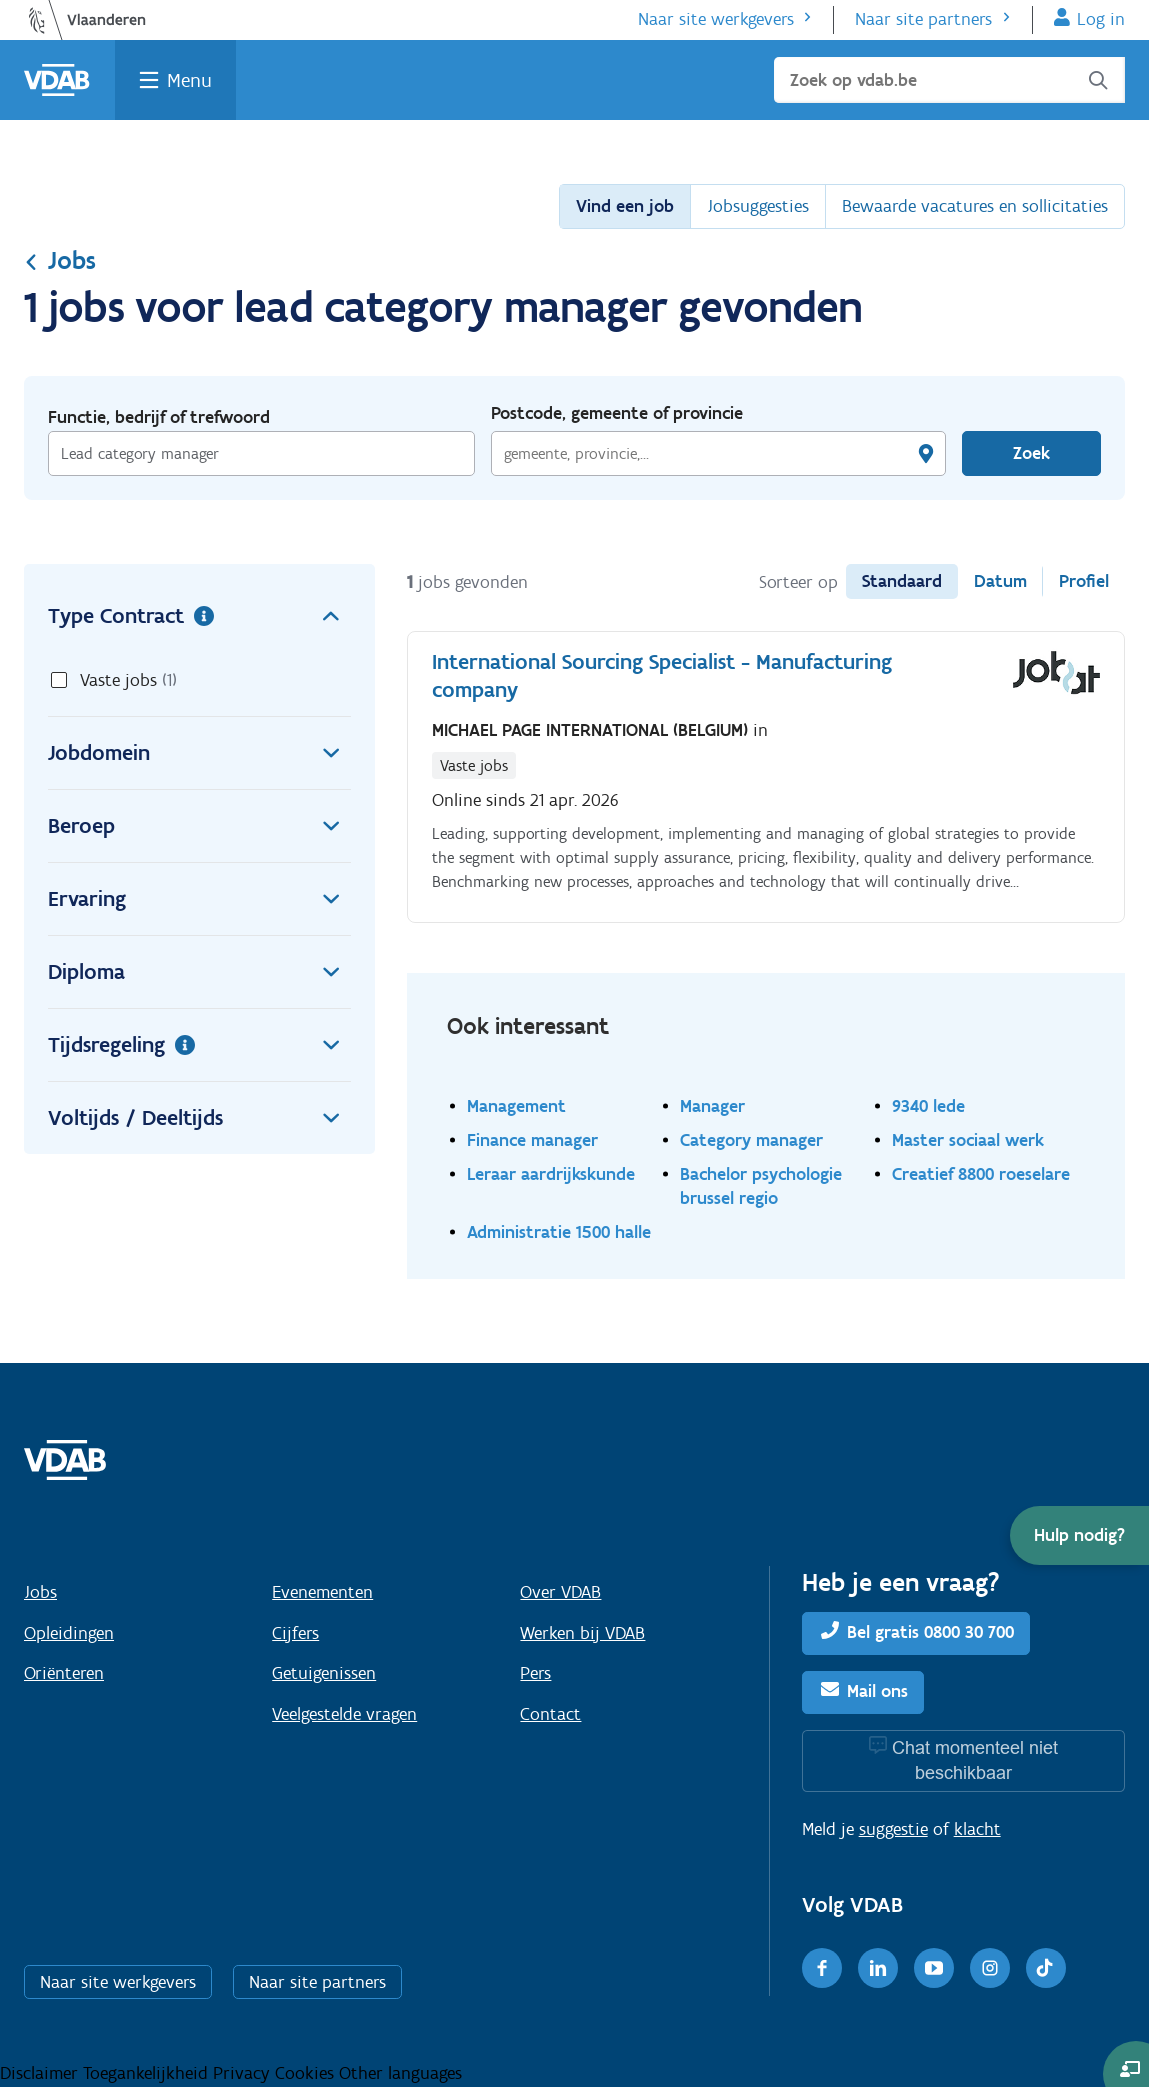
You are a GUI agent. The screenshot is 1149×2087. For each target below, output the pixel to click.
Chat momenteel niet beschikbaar (975, 1760)
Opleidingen (69, 1633)
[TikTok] (1046, 1968)
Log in (1101, 19)
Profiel (1084, 581)
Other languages (400, 2073)
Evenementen (322, 1592)
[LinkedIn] (878, 1968)
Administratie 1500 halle (559, 1231)
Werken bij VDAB (582, 1633)
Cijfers (295, 1633)
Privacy (244, 2073)
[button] (1079, 1535)
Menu (189, 80)
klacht (977, 1829)
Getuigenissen (324, 1673)
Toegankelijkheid (148, 2073)
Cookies (307, 2073)
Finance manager (532, 1139)
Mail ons (877, 1691)
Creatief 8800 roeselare (981, 1173)
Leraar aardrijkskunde (551, 1173)
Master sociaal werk (968, 1139)
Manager (712, 1105)
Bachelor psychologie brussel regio (761, 1185)
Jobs (60, 260)
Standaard (902, 581)
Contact (550, 1714)
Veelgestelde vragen (344, 1714)
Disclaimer (41, 2073)
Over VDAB (560, 1592)
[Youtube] (934, 1968)
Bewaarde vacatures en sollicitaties (975, 206)
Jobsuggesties (758, 206)
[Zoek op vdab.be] (949, 80)
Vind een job (625, 206)
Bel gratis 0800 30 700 (930, 1632)
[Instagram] (990, 1968)
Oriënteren (64, 1673)
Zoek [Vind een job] (1031, 453)
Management (516, 1105)
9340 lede (928, 1105)
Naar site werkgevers (716, 19)
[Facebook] (822, 1968)
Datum (1000, 581)
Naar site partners (923, 19)
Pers (535, 1673)
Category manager (751, 1139)
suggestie (893, 1829)
